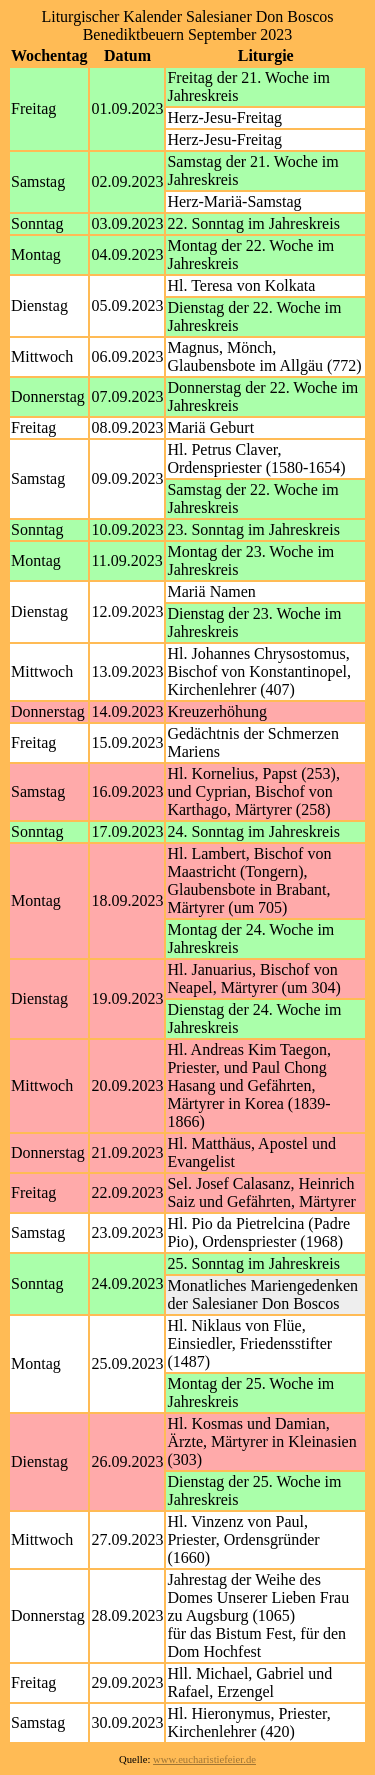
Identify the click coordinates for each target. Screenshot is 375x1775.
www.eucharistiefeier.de (204, 1759)
